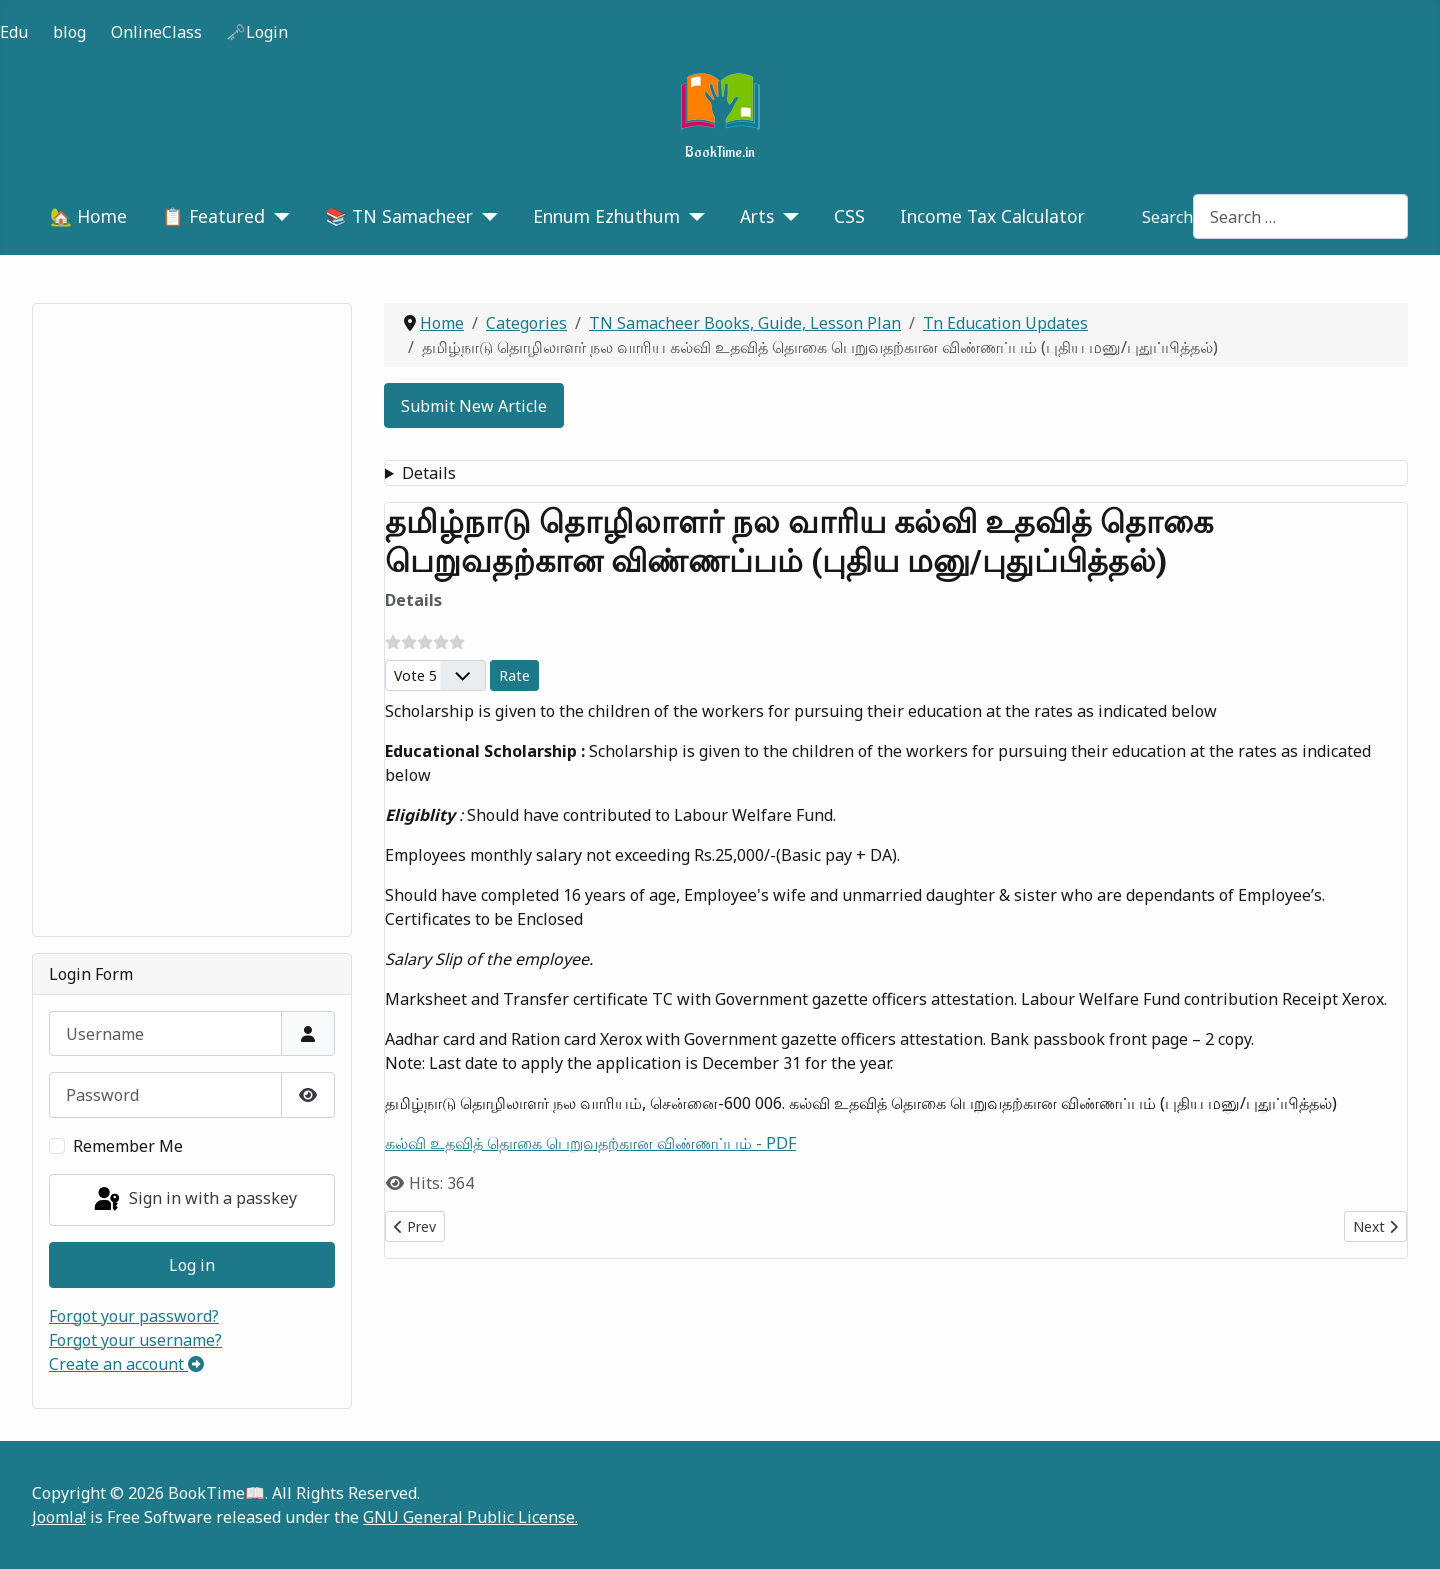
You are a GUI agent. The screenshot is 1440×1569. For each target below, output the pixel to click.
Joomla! (59, 1517)
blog (69, 32)
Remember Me (128, 1146)
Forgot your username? (135, 1340)
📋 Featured (213, 216)
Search (1167, 217)
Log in (192, 1265)
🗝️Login (257, 32)
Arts (757, 216)
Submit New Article (474, 406)
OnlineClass (156, 32)
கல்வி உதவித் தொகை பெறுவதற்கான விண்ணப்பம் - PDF (590, 1143)
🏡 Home (88, 216)
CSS (849, 216)
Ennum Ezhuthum (606, 216)
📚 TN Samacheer (399, 216)
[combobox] (1300, 216)
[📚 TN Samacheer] (485, 216)
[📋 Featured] (277, 216)
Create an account (126, 1364)
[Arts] (786, 216)
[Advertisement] (192, 620)
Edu (14, 32)
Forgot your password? (134, 1316)
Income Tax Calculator (992, 216)
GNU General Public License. (470, 1517)
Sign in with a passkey (194, 1200)
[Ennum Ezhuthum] (692, 216)
